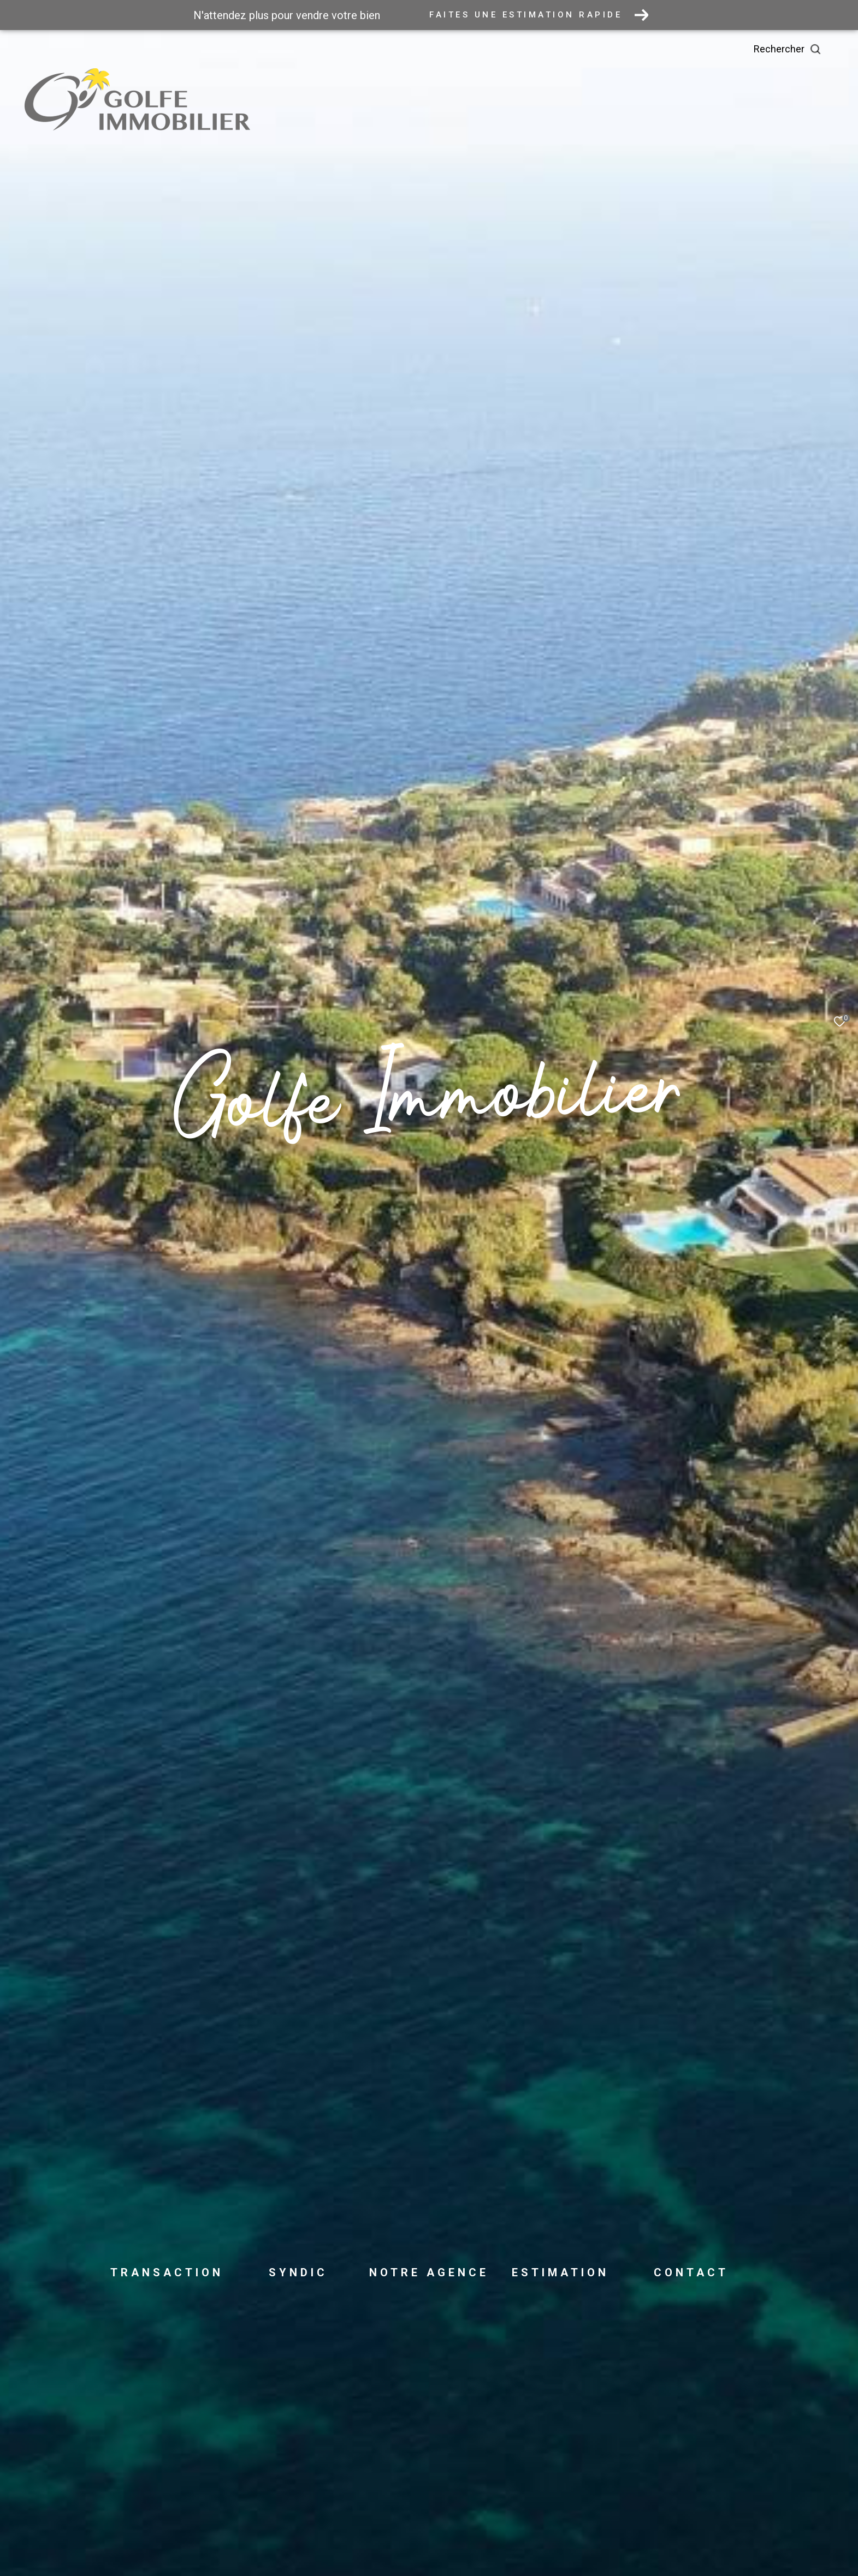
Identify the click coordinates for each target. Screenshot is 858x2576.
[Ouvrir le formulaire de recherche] (812, 49)
